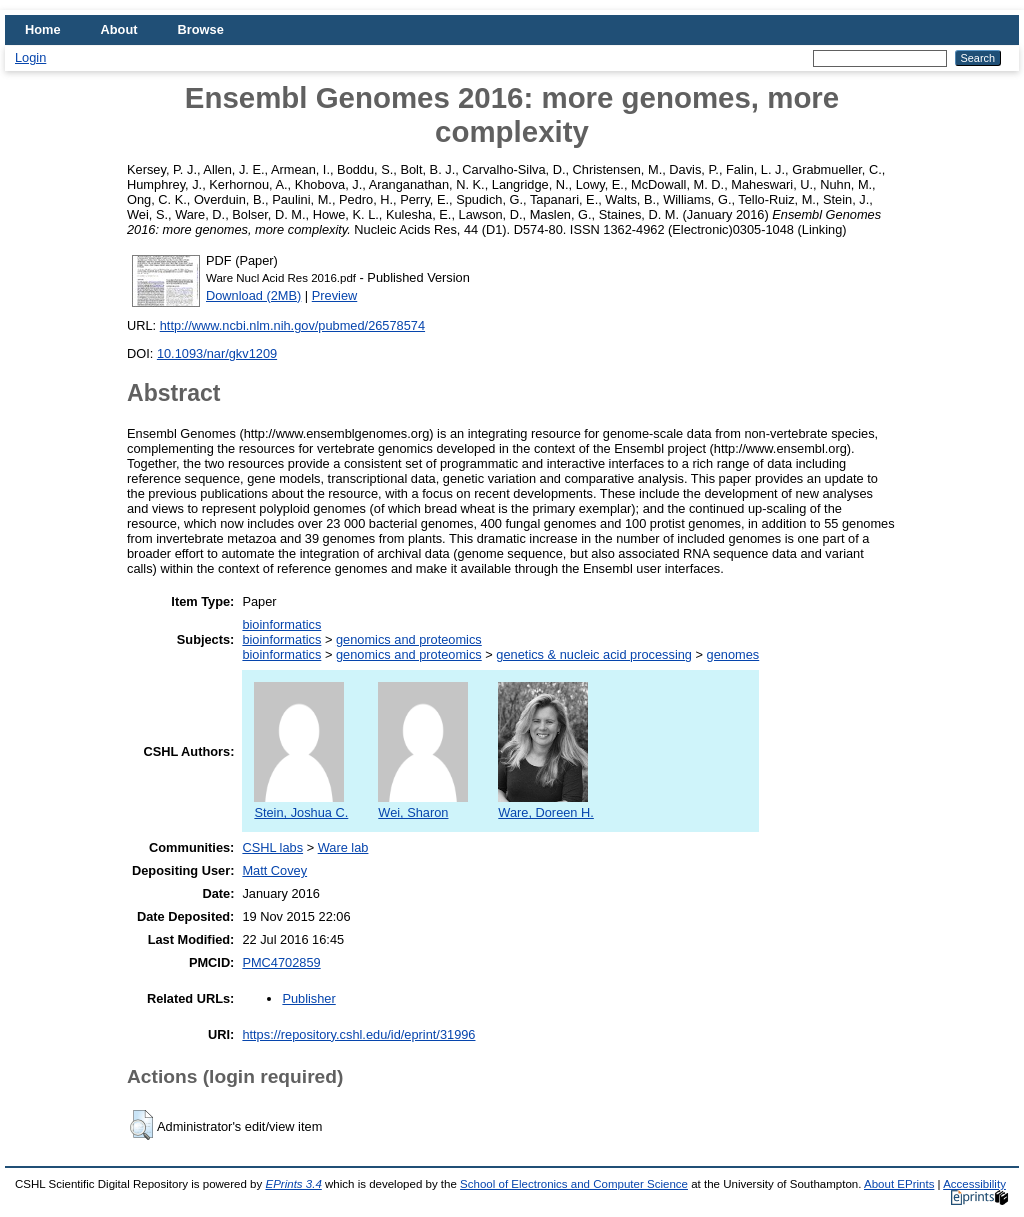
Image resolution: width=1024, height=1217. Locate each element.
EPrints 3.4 (293, 1184)
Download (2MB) (253, 295)
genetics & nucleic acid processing (594, 654)
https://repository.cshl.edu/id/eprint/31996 (358, 1034)
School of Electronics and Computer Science (574, 1184)
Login (30, 57)
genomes (733, 654)
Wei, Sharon (423, 805)
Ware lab (343, 847)
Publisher (308, 998)
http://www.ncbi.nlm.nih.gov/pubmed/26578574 (292, 325)
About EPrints (899, 1184)
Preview (335, 295)
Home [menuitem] (43, 29)
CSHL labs (272, 847)
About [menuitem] (119, 29)
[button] (141, 1125)
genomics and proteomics (409, 639)
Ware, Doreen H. (546, 805)
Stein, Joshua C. (301, 805)
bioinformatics (281, 624)
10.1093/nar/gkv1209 (217, 353)
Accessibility (974, 1184)
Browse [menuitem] (201, 29)
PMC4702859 (281, 962)
